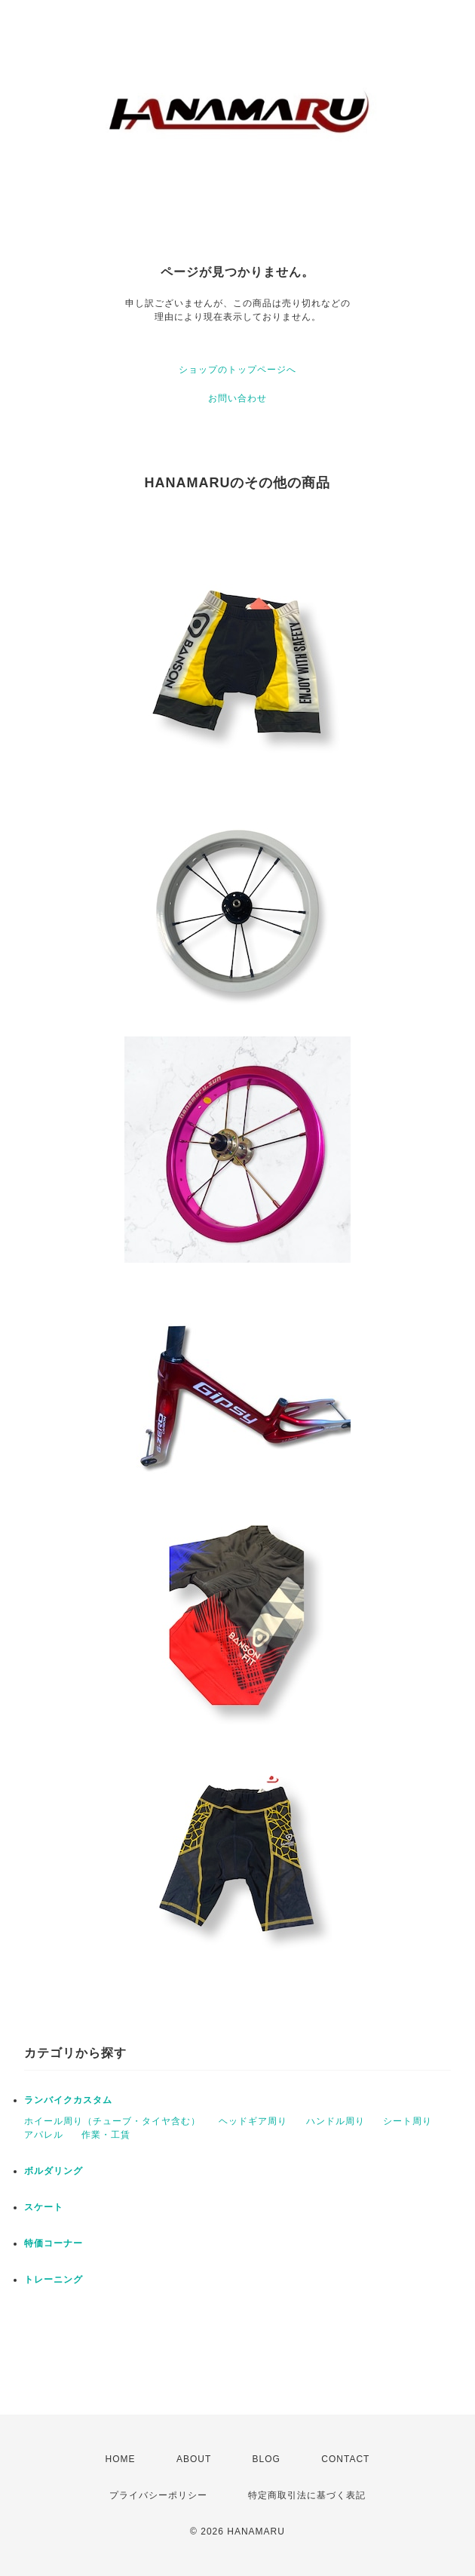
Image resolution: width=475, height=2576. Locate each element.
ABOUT (193, 2459)
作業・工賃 (105, 2134)
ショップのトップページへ (237, 369)
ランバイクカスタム (68, 2100)
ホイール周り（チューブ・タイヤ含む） (112, 2121)
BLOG (266, 2459)
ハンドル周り (335, 2121)
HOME (121, 2459)
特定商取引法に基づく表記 (307, 2495)
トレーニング (53, 2279)
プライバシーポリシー (158, 2495)
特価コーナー (53, 2243)
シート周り (407, 2121)
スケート (43, 2207)
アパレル (43, 2134)
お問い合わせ (237, 398)
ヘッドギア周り (253, 2121)
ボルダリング (53, 2171)
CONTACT (345, 2459)
